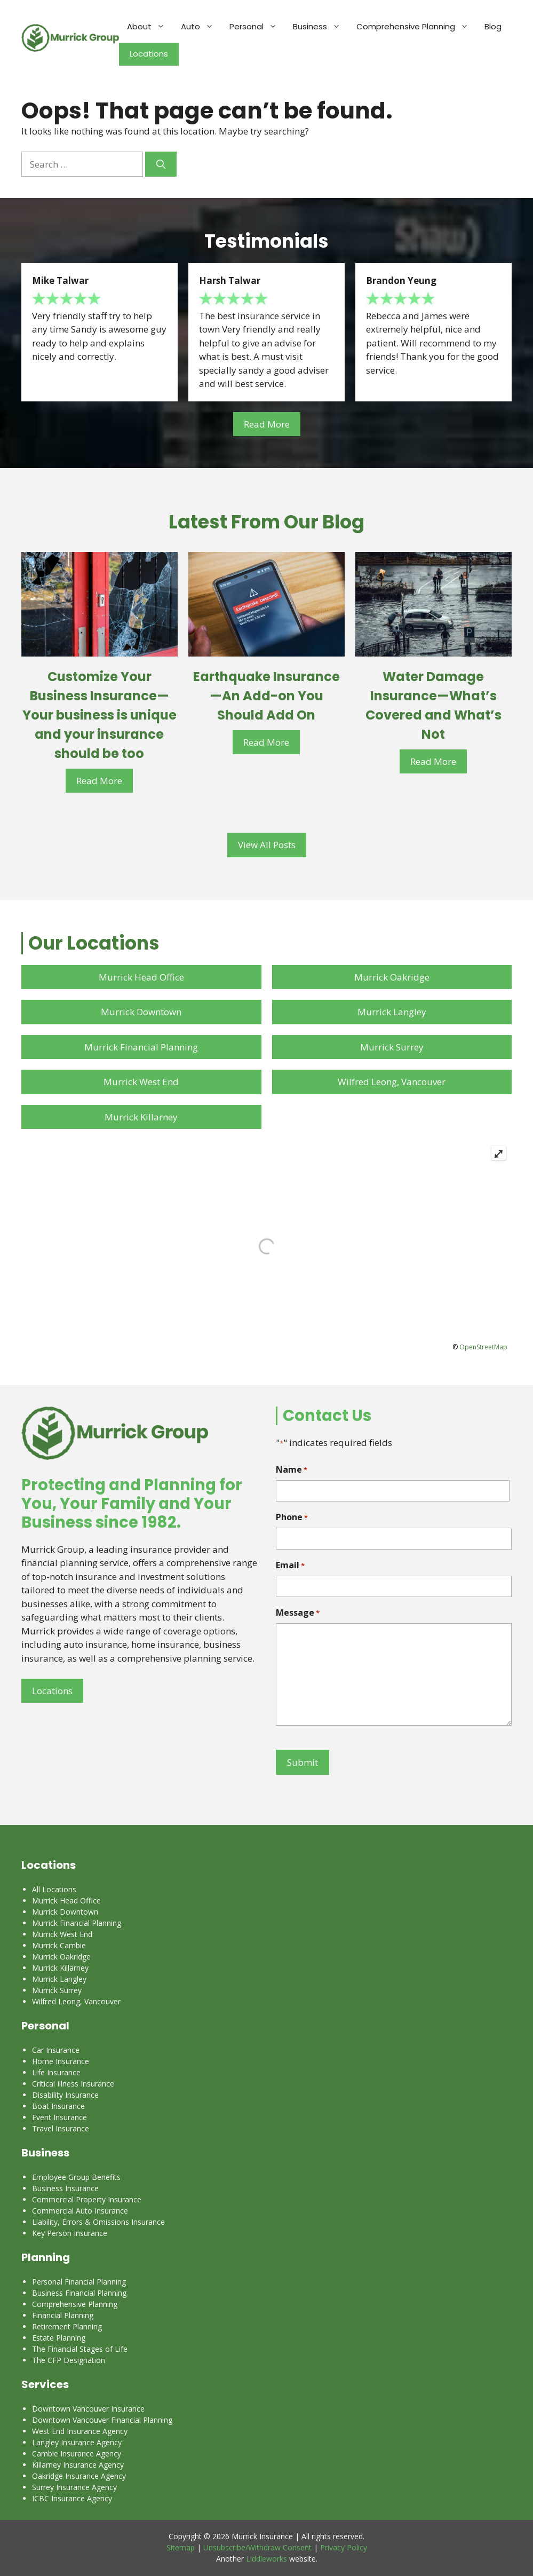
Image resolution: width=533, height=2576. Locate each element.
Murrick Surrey (392, 1047)
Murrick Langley (391, 1012)
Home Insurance (60, 2061)
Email (290, 1565)
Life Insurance (56, 2072)
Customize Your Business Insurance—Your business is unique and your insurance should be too (99, 715)
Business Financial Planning (79, 2293)
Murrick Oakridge (391, 977)
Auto (201, 27)
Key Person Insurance (69, 2233)
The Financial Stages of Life (80, 2349)
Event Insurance (59, 2117)
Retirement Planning (67, 2326)
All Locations (54, 1889)
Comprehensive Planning (416, 27)
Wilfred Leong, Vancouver (392, 1082)
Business (320, 27)
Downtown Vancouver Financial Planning (102, 2420)
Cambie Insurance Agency (76, 2453)
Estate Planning (58, 2338)
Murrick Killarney (141, 1117)
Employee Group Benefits (76, 2177)
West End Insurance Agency (80, 2431)
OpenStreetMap (483, 1347)
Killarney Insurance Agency (78, 2465)
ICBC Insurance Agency (72, 2498)
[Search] (161, 164)
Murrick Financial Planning (141, 1047)
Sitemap (180, 2547)
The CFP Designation (68, 2360)
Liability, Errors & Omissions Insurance (98, 2222)
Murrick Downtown (141, 1012)
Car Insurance (55, 2050)
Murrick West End (141, 1082)
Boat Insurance (58, 2106)
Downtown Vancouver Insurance (88, 2409)
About (150, 27)
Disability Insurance (65, 2095)
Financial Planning (62, 2315)
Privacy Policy (343, 2547)
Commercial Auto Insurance (80, 2211)
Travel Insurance (60, 2128)
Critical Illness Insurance (73, 2084)
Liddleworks (266, 2559)
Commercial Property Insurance (86, 2199)
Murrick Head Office (141, 977)
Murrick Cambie (59, 1945)
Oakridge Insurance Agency (79, 2476)
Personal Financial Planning (79, 2282)
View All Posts (267, 845)
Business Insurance (65, 2188)
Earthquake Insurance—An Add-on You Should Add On (266, 696)
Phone (292, 1517)
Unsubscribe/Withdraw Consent (257, 2547)
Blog (493, 26)
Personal (257, 27)
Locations (149, 53)
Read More (267, 424)
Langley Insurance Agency (77, 2442)
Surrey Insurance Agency (74, 2487)
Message (298, 1613)
